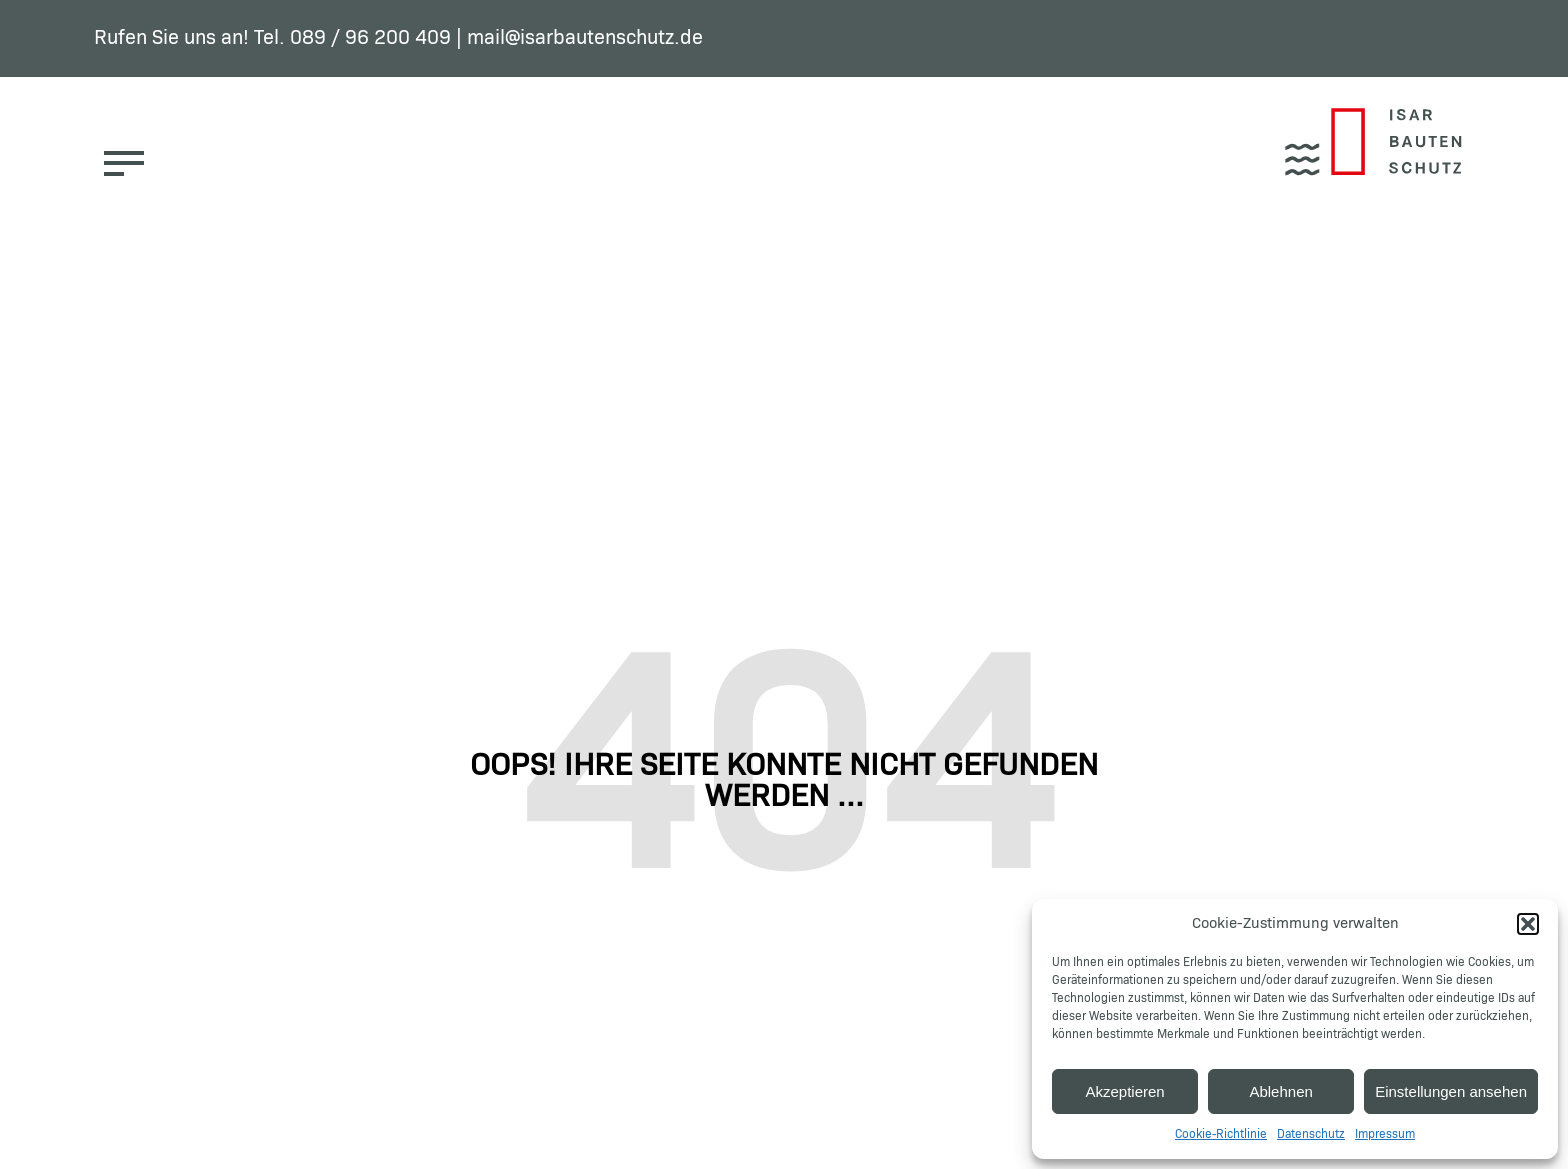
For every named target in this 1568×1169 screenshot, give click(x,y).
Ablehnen (1280, 1091)
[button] (1528, 924)
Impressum (1385, 1135)
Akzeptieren (1124, 1091)
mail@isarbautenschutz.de (585, 38)
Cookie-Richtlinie (1221, 1135)
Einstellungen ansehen (1451, 1091)
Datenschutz (1311, 1135)
